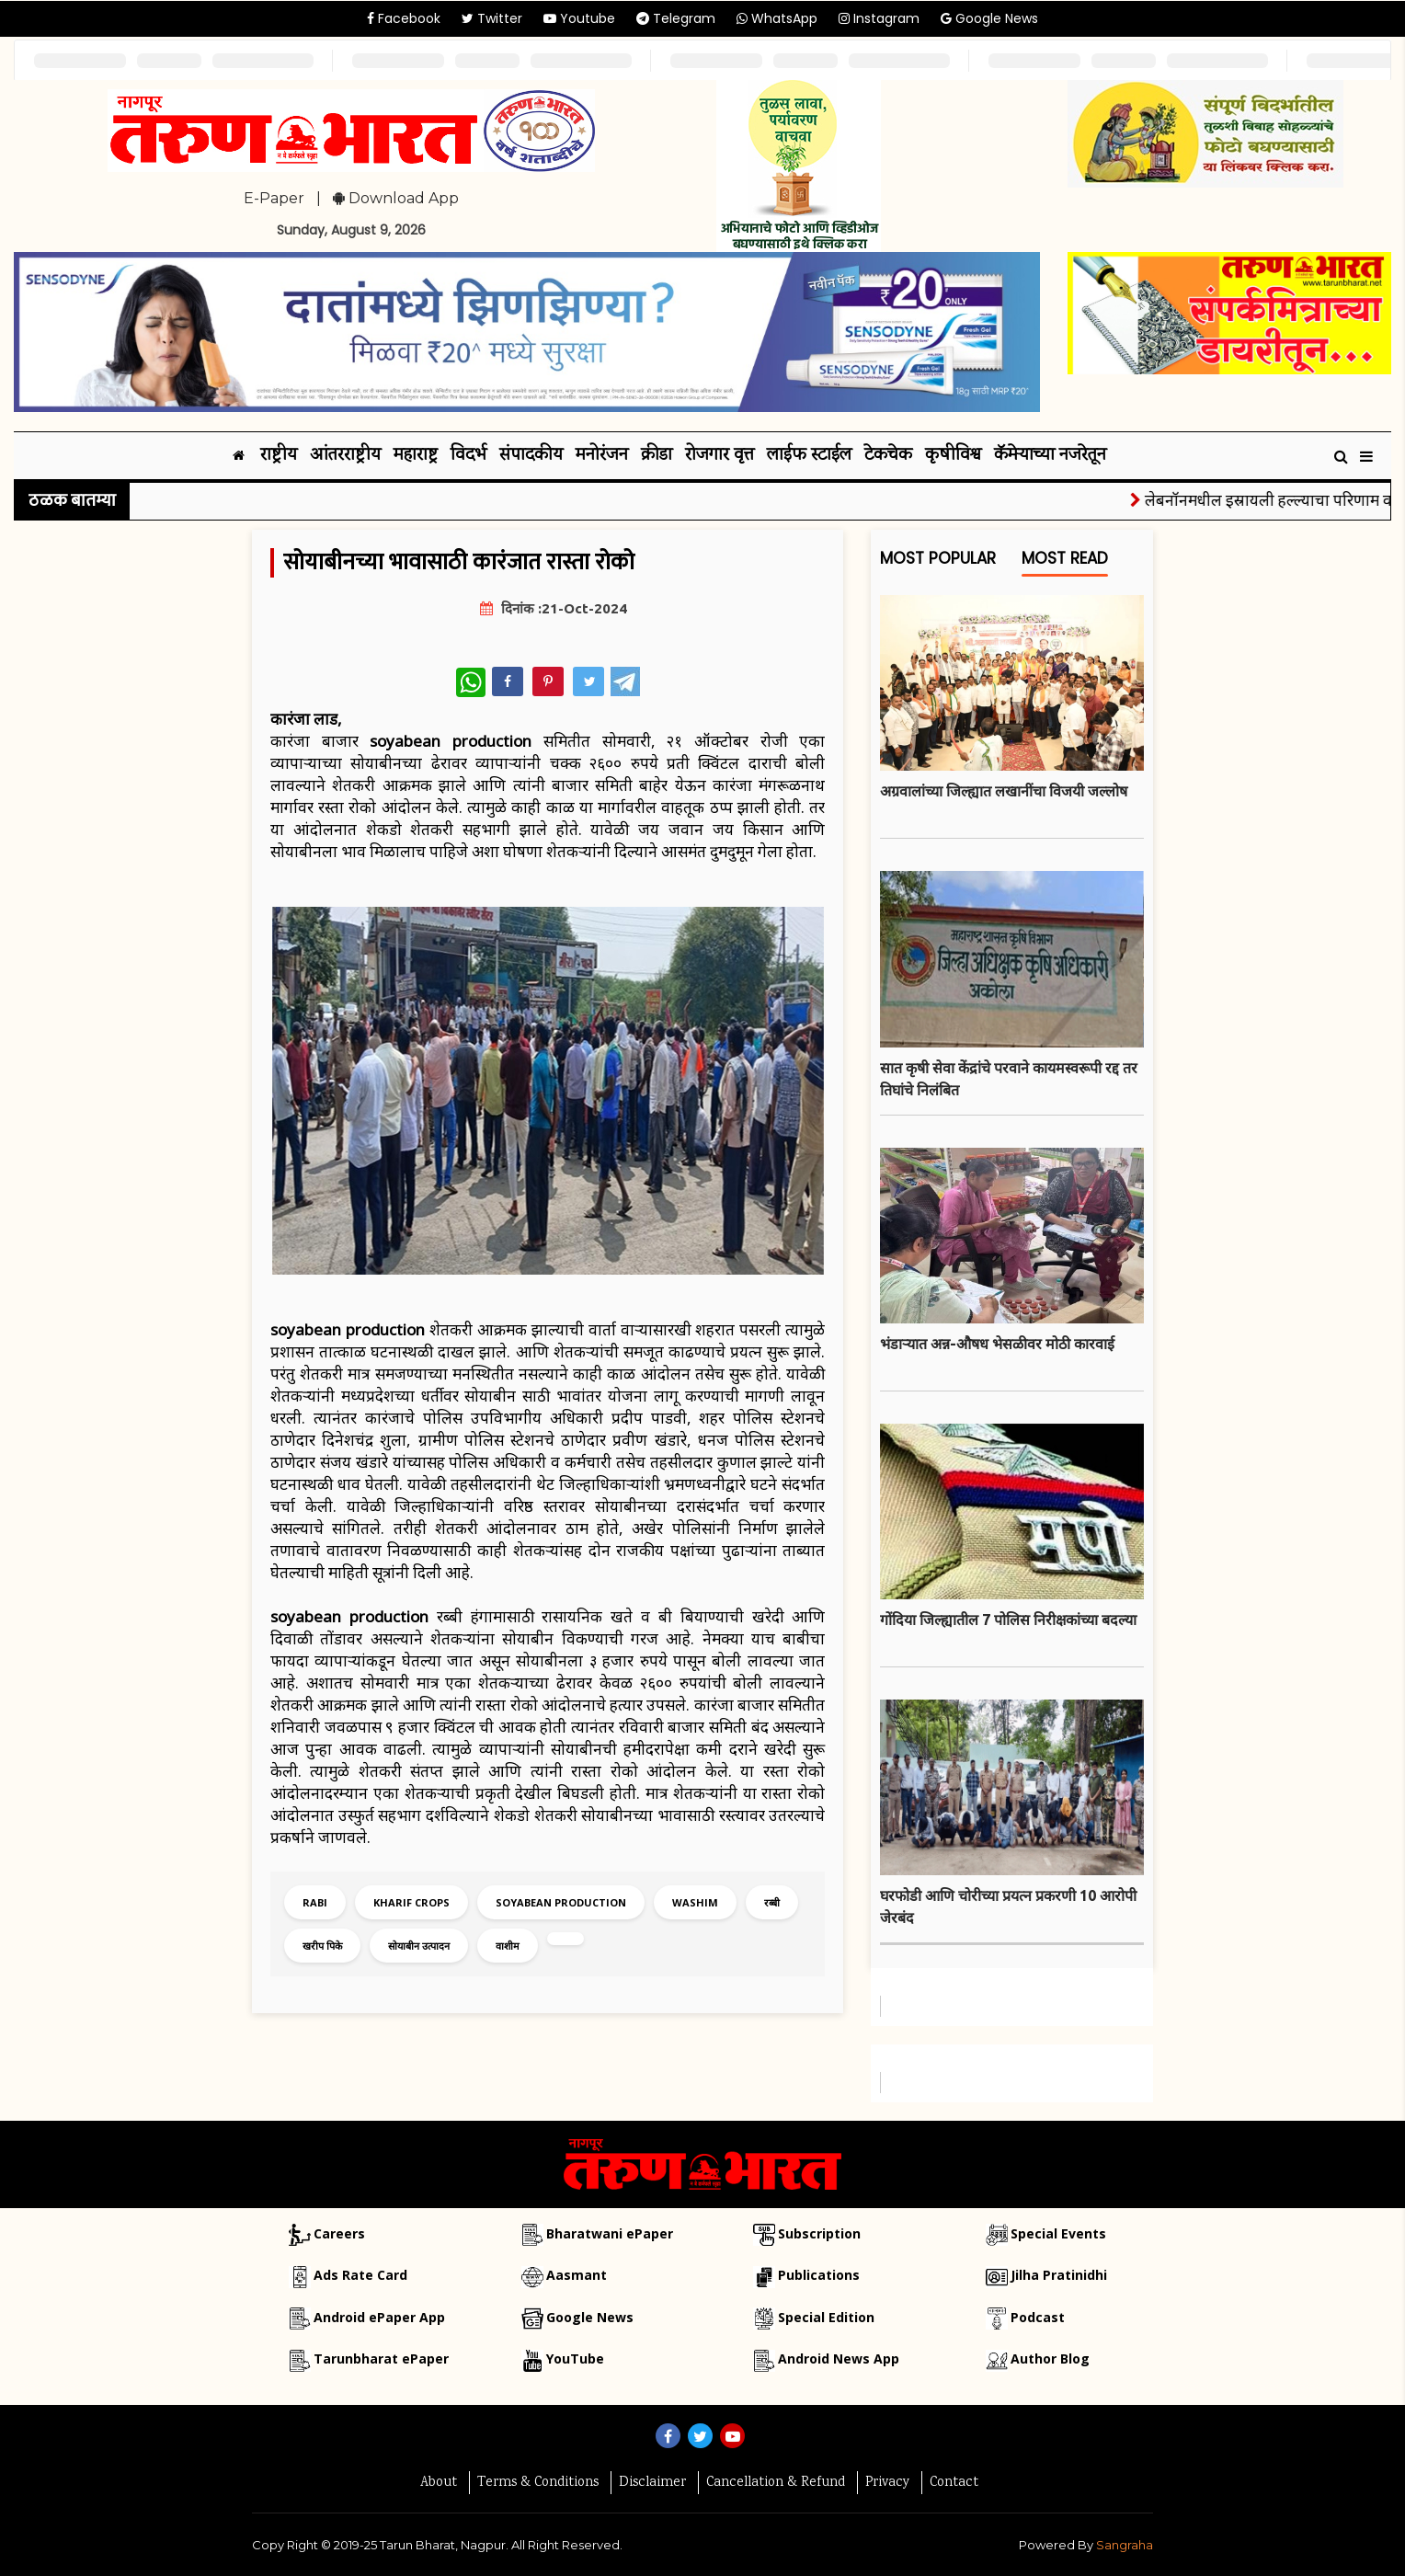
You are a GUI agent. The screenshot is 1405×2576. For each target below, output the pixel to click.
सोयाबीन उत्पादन (419, 1945)
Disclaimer (652, 2483)
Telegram (675, 18)
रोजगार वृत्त (719, 455)
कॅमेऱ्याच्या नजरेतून (1050, 455)
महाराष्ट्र (416, 455)
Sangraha (1124, 2544)
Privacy (887, 2483)
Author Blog (1050, 2358)
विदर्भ (468, 455)
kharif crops (411, 1902)
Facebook (403, 18)
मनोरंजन (602, 455)
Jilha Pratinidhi (1059, 2275)
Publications (819, 2275)
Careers (339, 2233)
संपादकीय (531, 455)
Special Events (1058, 2233)
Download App (396, 198)
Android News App (838, 2358)
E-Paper (274, 198)
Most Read (1065, 562)
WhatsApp (777, 18)
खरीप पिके (322, 1945)
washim (695, 1902)
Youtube (579, 18)
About (438, 2483)
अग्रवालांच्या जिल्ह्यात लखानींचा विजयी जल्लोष (1003, 791)
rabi (315, 1902)
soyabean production (561, 1902)
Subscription (819, 2233)
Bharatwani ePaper (609, 2233)
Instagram (879, 18)
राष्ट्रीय (278, 455)
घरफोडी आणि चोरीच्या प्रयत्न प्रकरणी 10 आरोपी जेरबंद (1008, 1906)
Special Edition (826, 2317)
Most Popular (938, 562)
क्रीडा (656, 455)
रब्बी (772, 1902)
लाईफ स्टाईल (809, 455)
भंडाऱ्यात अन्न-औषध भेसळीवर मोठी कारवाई (997, 1343)
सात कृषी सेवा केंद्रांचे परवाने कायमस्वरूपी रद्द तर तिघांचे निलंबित (1008, 1078)
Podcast (1038, 2317)
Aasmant (576, 2275)
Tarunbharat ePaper (381, 2358)
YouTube (575, 2358)
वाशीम (508, 1945)
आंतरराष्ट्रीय (345, 455)
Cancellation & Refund (775, 2483)
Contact (954, 2483)
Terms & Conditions (538, 2483)
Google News (989, 18)
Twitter (492, 18)
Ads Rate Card (360, 2275)
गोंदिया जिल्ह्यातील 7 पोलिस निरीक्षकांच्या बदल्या (1008, 1619)
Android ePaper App (379, 2317)
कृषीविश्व (953, 455)
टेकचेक (888, 455)
